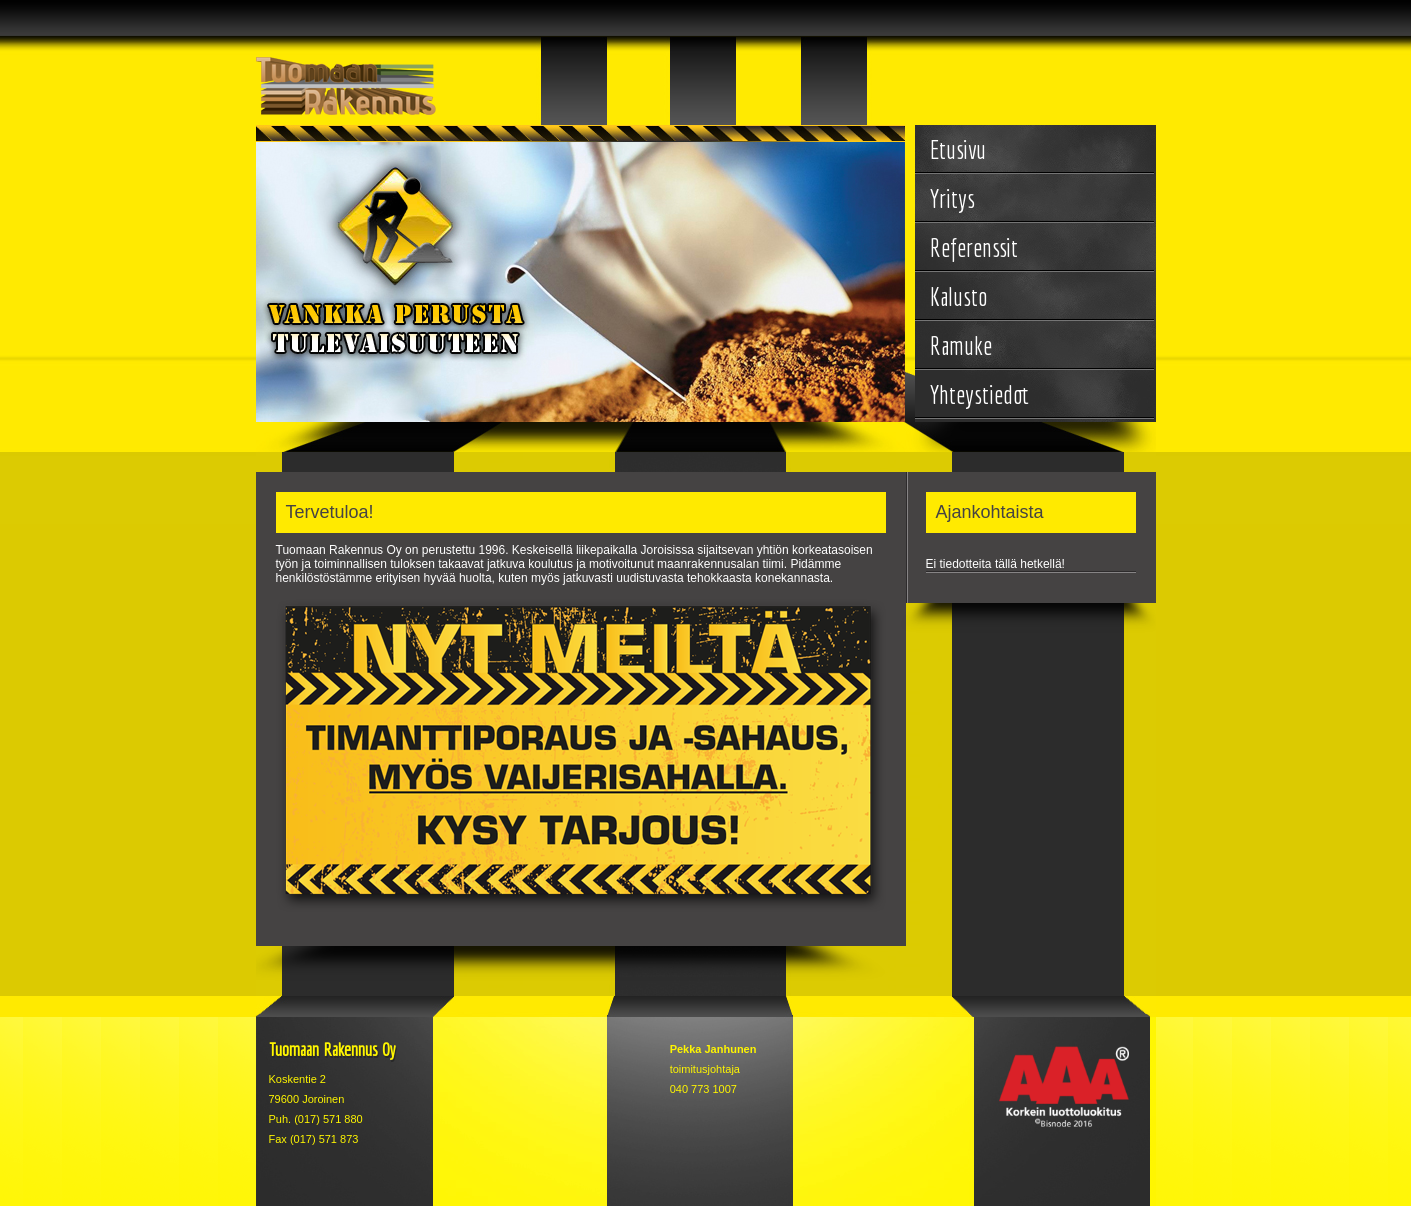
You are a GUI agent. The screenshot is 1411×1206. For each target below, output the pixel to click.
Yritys (952, 198)
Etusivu (958, 149)
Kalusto (958, 296)
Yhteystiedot (979, 394)
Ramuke (961, 345)
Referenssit (974, 247)
